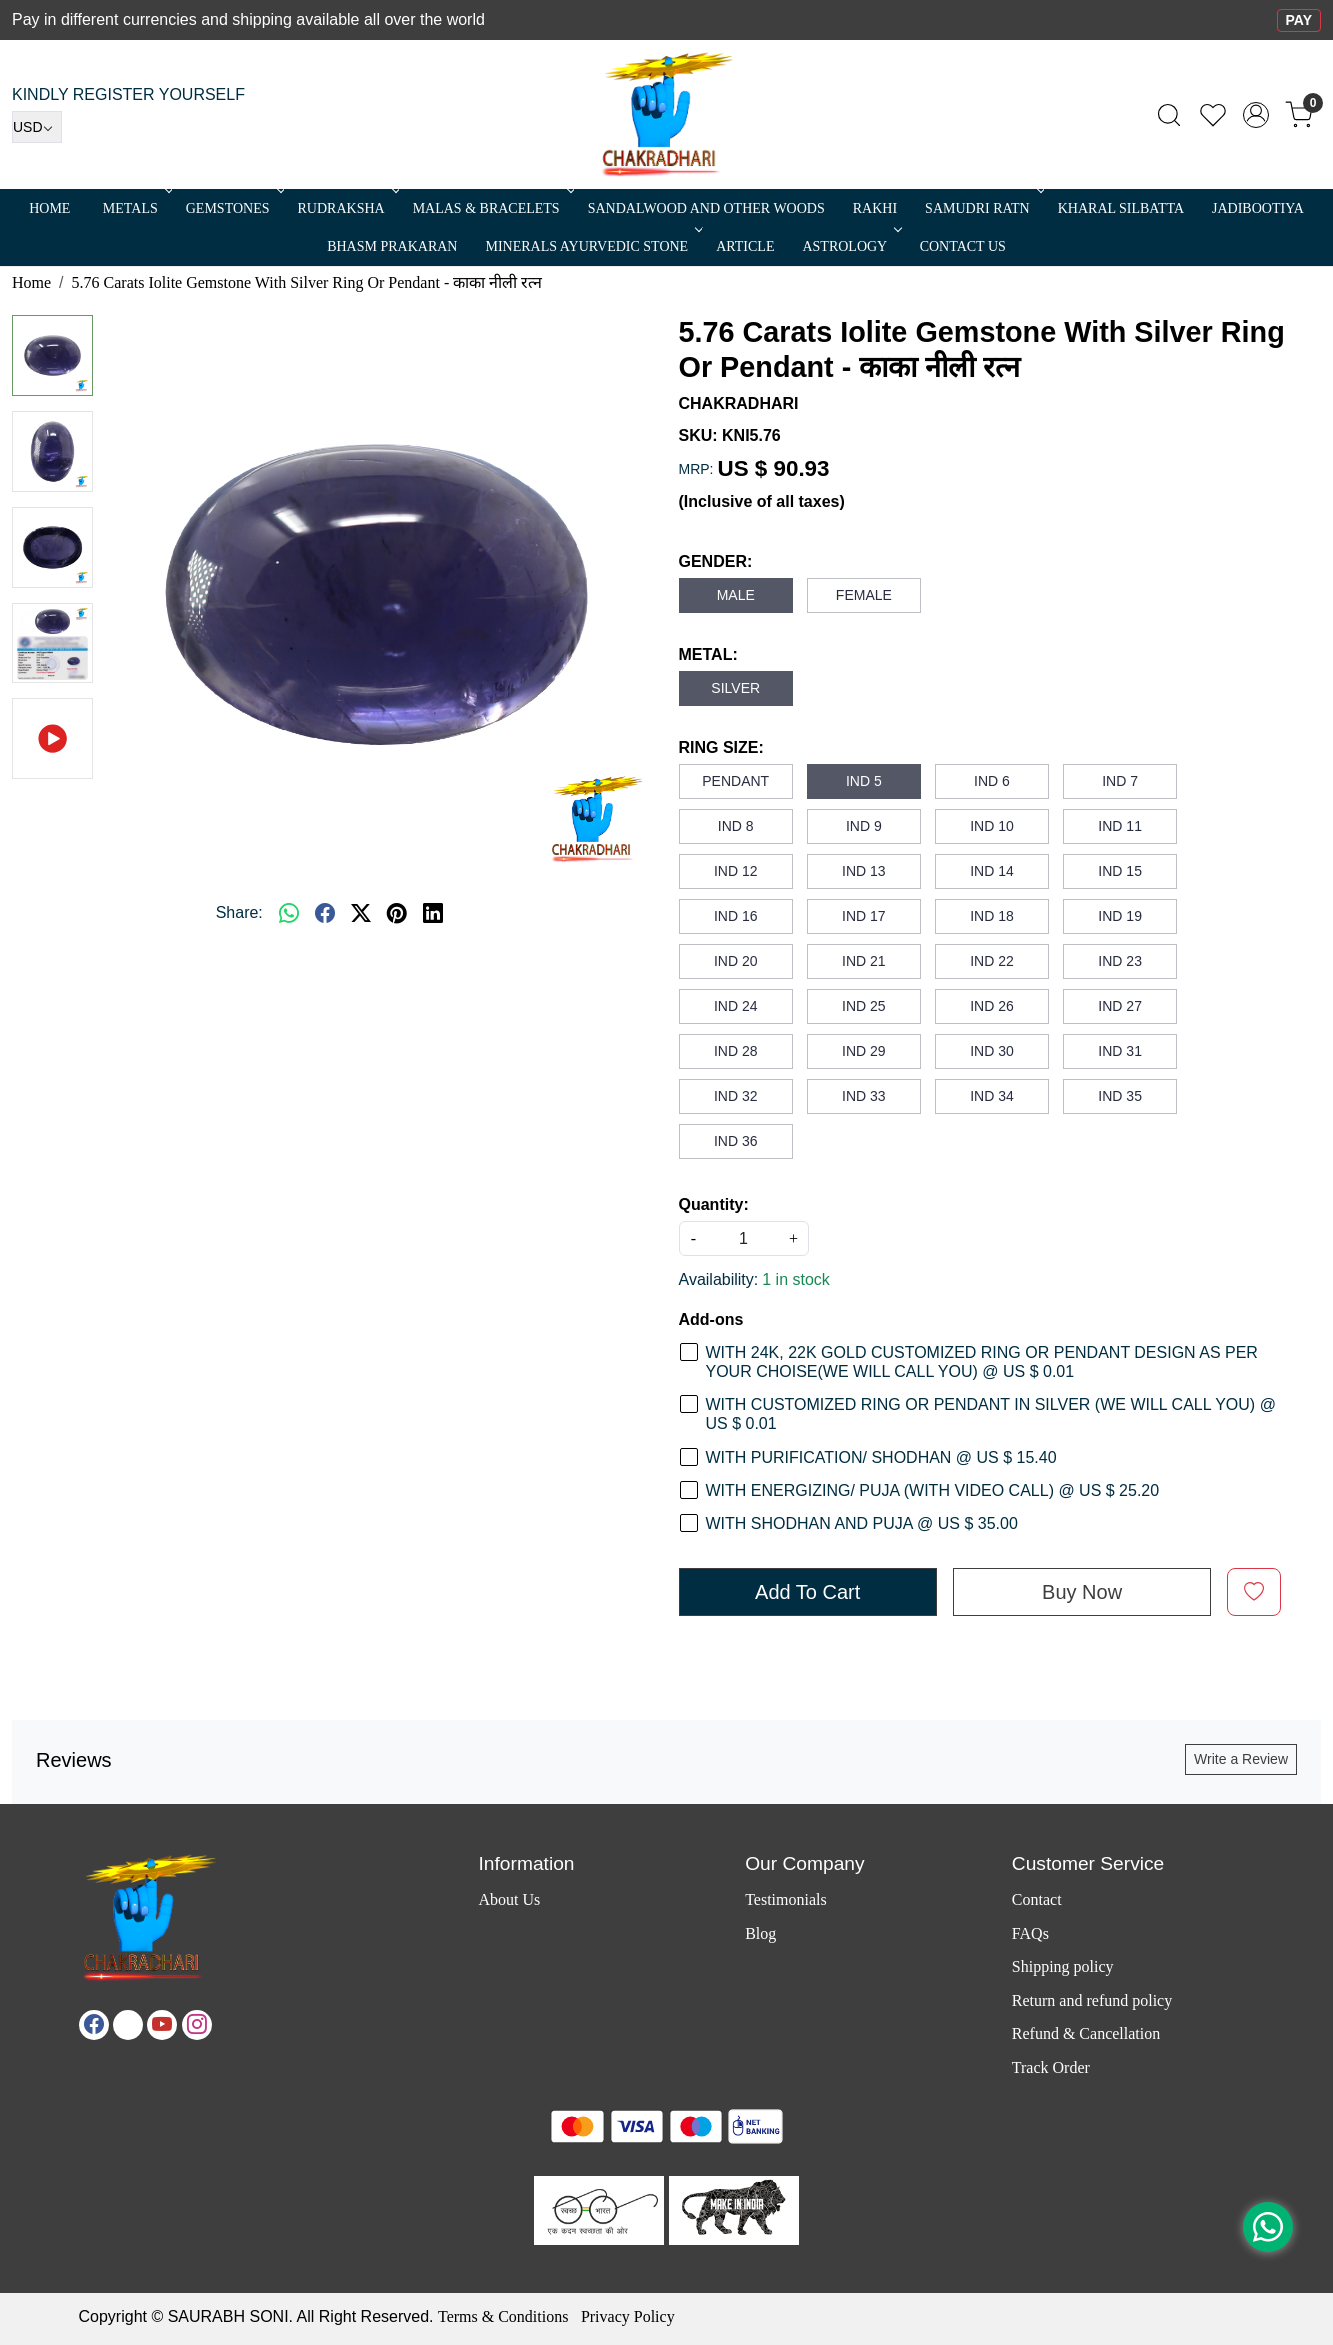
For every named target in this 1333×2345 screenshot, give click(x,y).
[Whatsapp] (289, 913)
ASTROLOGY (850, 246)
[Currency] (37, 127)
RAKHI (875, 208)
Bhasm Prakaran (392, 246)
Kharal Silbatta (1121, 208)
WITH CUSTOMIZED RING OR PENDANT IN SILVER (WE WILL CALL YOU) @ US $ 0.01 (991, 1414)
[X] (128, 2025)
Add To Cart (807, 1592)
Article (745, 246)
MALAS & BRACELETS (492, 208)
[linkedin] (433, 913)
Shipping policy (1063, 1966)
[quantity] (744, 1238)
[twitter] (361, 913)
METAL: (708, 654)
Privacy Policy (628, 2316)
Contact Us (963, 246)
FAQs (1030, 1933)
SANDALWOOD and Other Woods (706, 208)
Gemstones (233, 208)
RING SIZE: (721, 747)
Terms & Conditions (503, 2316)
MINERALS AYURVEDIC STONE (592, 246)
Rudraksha (347, 208)
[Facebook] (94, 2025)
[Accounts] (1256, 115)
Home (49, 208)
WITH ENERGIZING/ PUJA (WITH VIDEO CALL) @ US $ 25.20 (933, 1490)
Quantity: (714, 1204)
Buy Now (1082, 1592)
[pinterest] (397, 913)
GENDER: (716, 561)
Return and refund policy (1092, 2000)
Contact (1037, 1899)
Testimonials (786, 1899)
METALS (136, 208)
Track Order (1051, 2067)
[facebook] (325, 913)
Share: (239, 912)
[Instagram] (197, 2025)
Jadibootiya (1258, 208)
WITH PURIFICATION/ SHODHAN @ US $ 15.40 (881, 1457)
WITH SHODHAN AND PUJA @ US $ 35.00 (862, 1523)
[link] (1169, 115)
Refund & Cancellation (1086, 2033)
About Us (510, 1899)
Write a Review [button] (1241, 1759)
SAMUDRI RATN (983, 208)
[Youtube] (162, 2025)
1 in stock (796, 1279)
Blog (760, 1933)
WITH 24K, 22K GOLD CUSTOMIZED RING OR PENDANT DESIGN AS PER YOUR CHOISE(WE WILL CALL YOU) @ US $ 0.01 (982, 1362)
